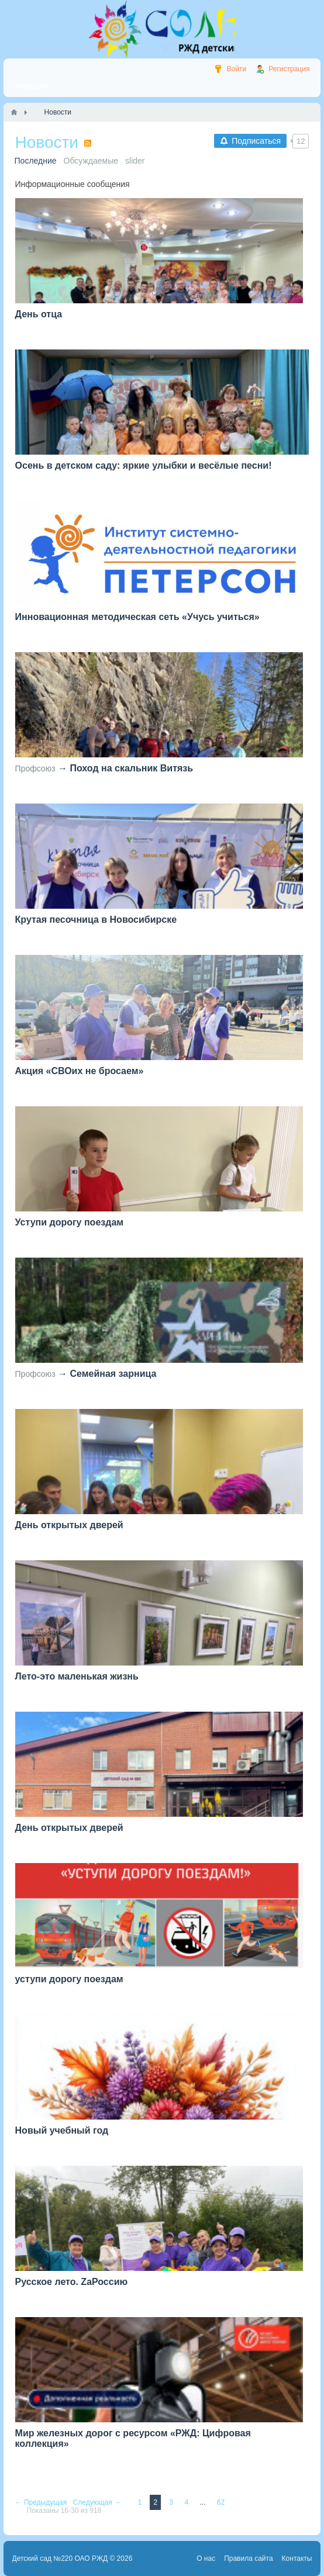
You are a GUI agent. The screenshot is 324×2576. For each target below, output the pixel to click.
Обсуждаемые (91, 160)
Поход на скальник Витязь (131, 768)
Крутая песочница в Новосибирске (96, 920)
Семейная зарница (113, 1374)
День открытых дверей (69, 1525)
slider (134, 160)
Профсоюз (35, 768)
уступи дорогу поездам (69, 1979)
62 (221, 2502)
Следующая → (98, 2502)
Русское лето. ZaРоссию (71, 2282)
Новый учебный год (62, 2130)
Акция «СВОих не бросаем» (79, 1071)
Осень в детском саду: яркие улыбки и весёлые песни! (143, 465)
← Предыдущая (42, 2502)
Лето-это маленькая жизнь (77, 1676)
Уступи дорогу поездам (69, 1222)
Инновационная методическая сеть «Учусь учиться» (137, 617)
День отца (39, 314)
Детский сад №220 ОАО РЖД (60, 2558)
